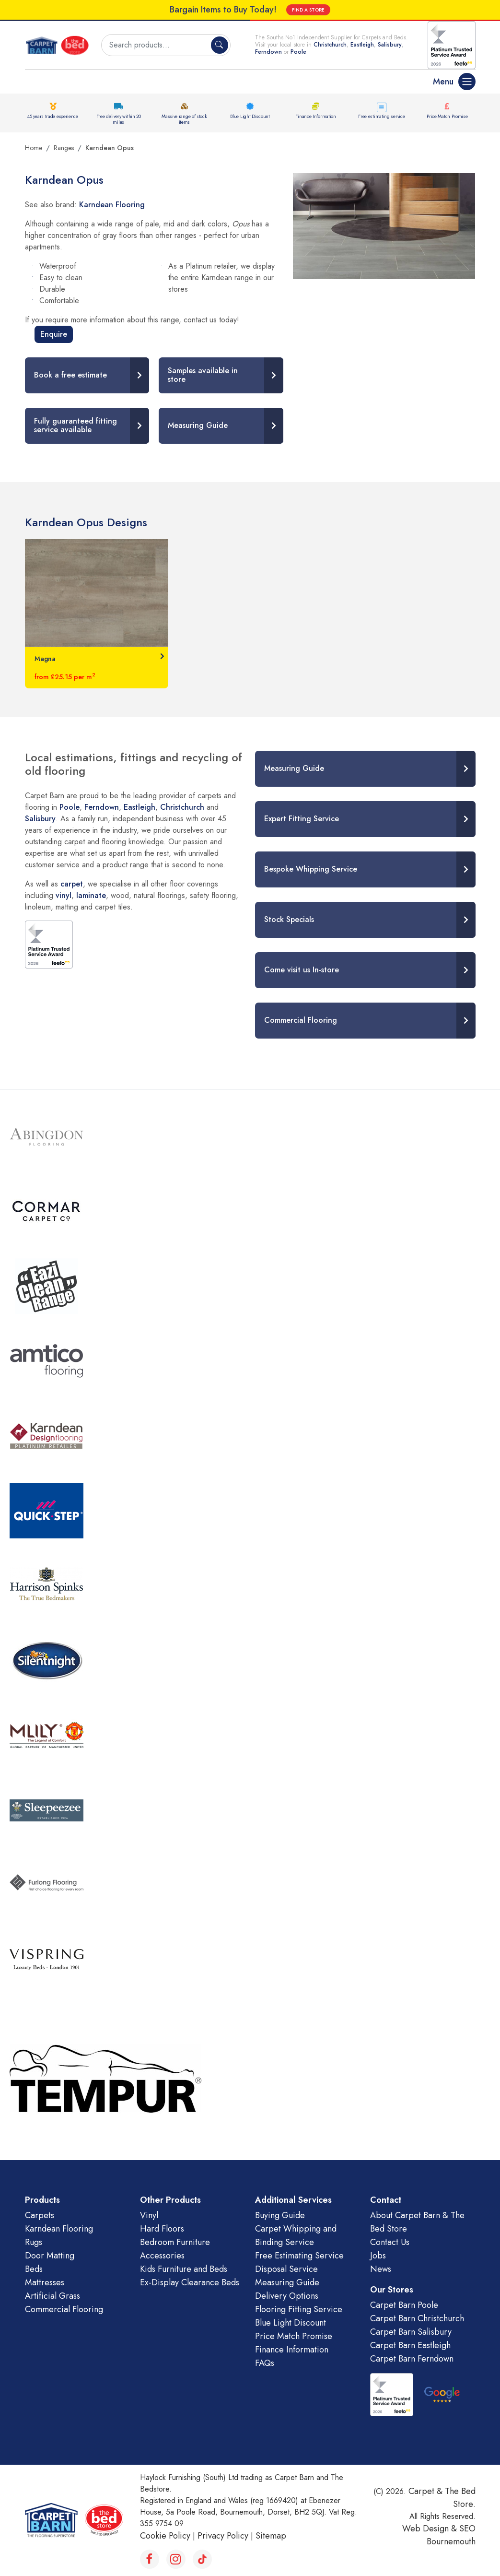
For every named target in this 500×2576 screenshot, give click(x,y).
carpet (71, 883)
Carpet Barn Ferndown (411, 2358)
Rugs (33, 2242)
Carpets (39, 2215)
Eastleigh (362, 44)
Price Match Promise (447, 116)
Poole (298, 51)
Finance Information (315, 116)
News (380, 2269)
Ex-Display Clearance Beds (189, 2282)
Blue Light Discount (249, 116)
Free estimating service (381, 116)
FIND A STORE (308, 9)
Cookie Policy (165, 2535)
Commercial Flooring (64, 2309)
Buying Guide (280, 2215)
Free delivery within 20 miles (118, 119)
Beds (34, 2269)
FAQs (264, 2363)
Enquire (53, 334)
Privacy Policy (223, 2535)
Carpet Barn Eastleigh (410, 2345)
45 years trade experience (52, 116)
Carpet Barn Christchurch (417, 2318)
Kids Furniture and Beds (183, 2269)
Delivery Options (286, 2296)
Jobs (378, 2255)
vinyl (63, 895)
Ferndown (269, 51)
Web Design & (430, 2528)
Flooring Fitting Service (298, 2309)
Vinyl (149, 2215)
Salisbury (390, 44)
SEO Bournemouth (451, 2535)
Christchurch (330, 44)
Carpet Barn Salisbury (411, 2332)
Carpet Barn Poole (404, 2305)
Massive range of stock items (184, 119)
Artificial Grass (52, 2296)
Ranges (64, 148)
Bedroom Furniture (175, 2242)
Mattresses (44, 2282)
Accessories (162, 2255)
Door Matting (49, 2255)
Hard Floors (162, 2228)
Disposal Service (286, 2269)
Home (33, 148)
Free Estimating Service (299, 2255)
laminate (91, 895)
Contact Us (389, 2242)
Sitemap (271, 2535)
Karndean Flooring (112, 204)
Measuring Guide (287, 2282)
